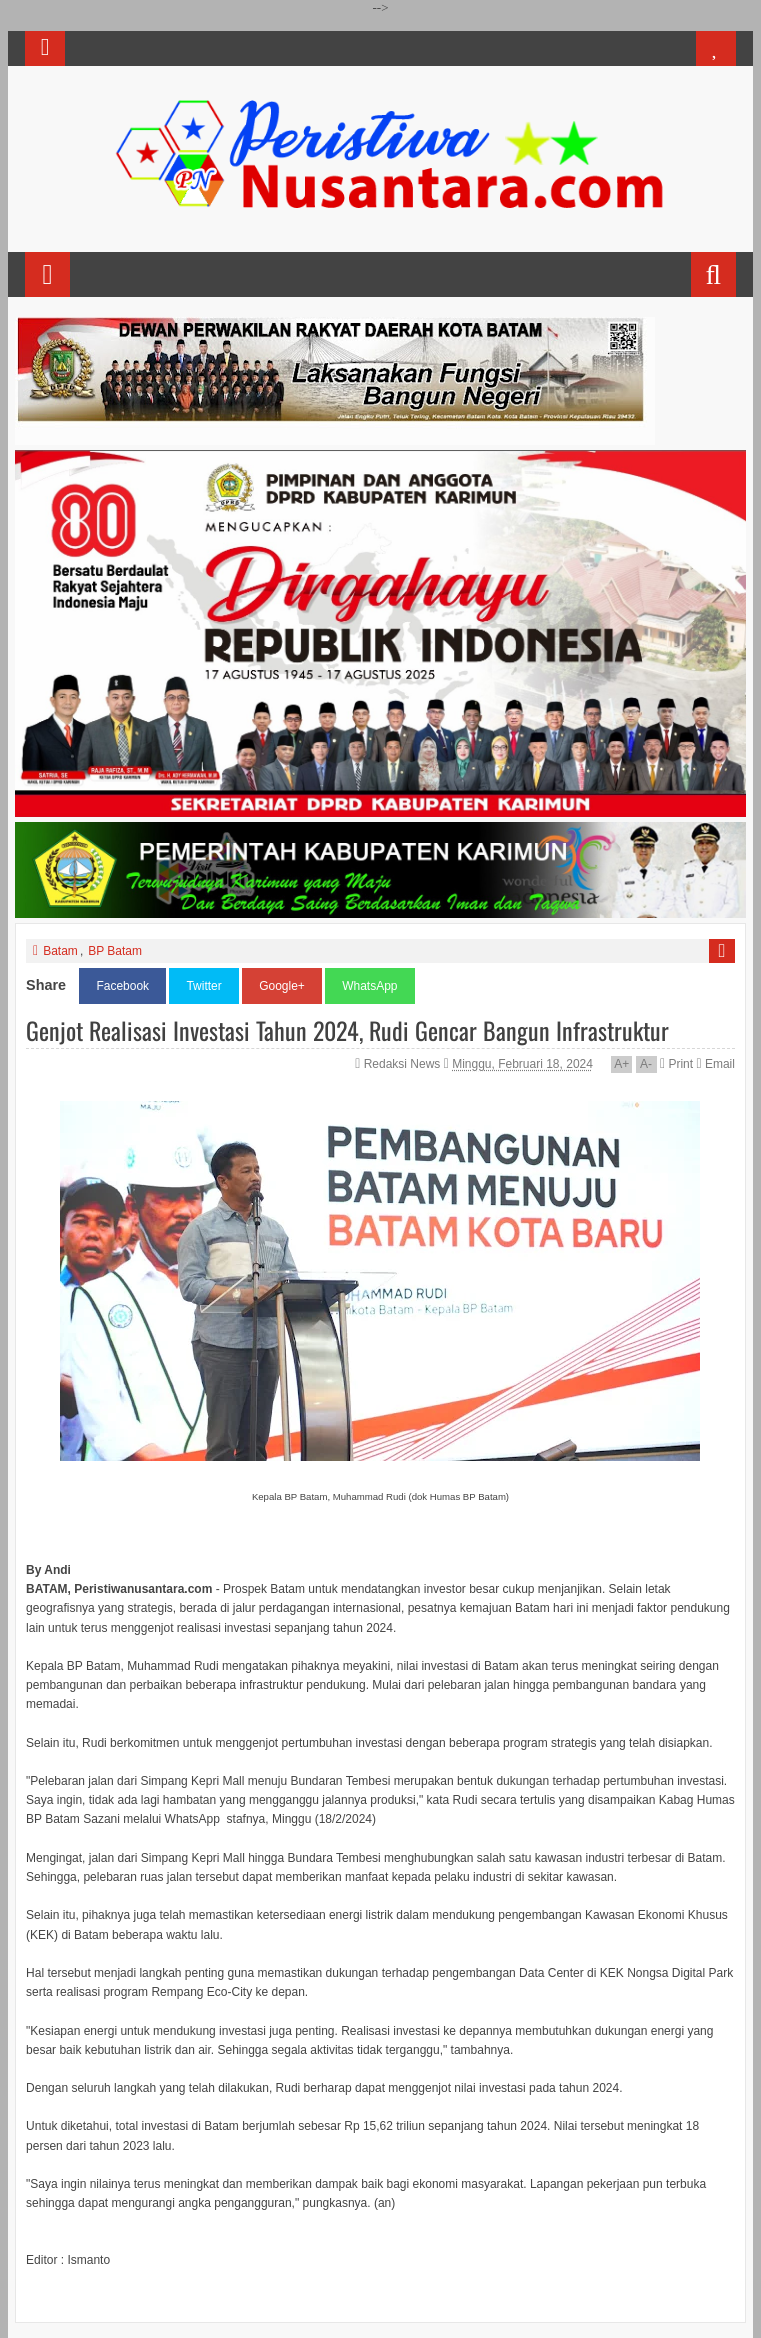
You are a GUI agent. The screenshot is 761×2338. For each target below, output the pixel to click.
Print (676, 1064)
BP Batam (115, 951)
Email (715, 1064)
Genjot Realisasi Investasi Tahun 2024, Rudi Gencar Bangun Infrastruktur (347, 1030)
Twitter (203, 986)
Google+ (282, 986)
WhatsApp (369, 986)
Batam (60, 951)
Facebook (122, 986)
